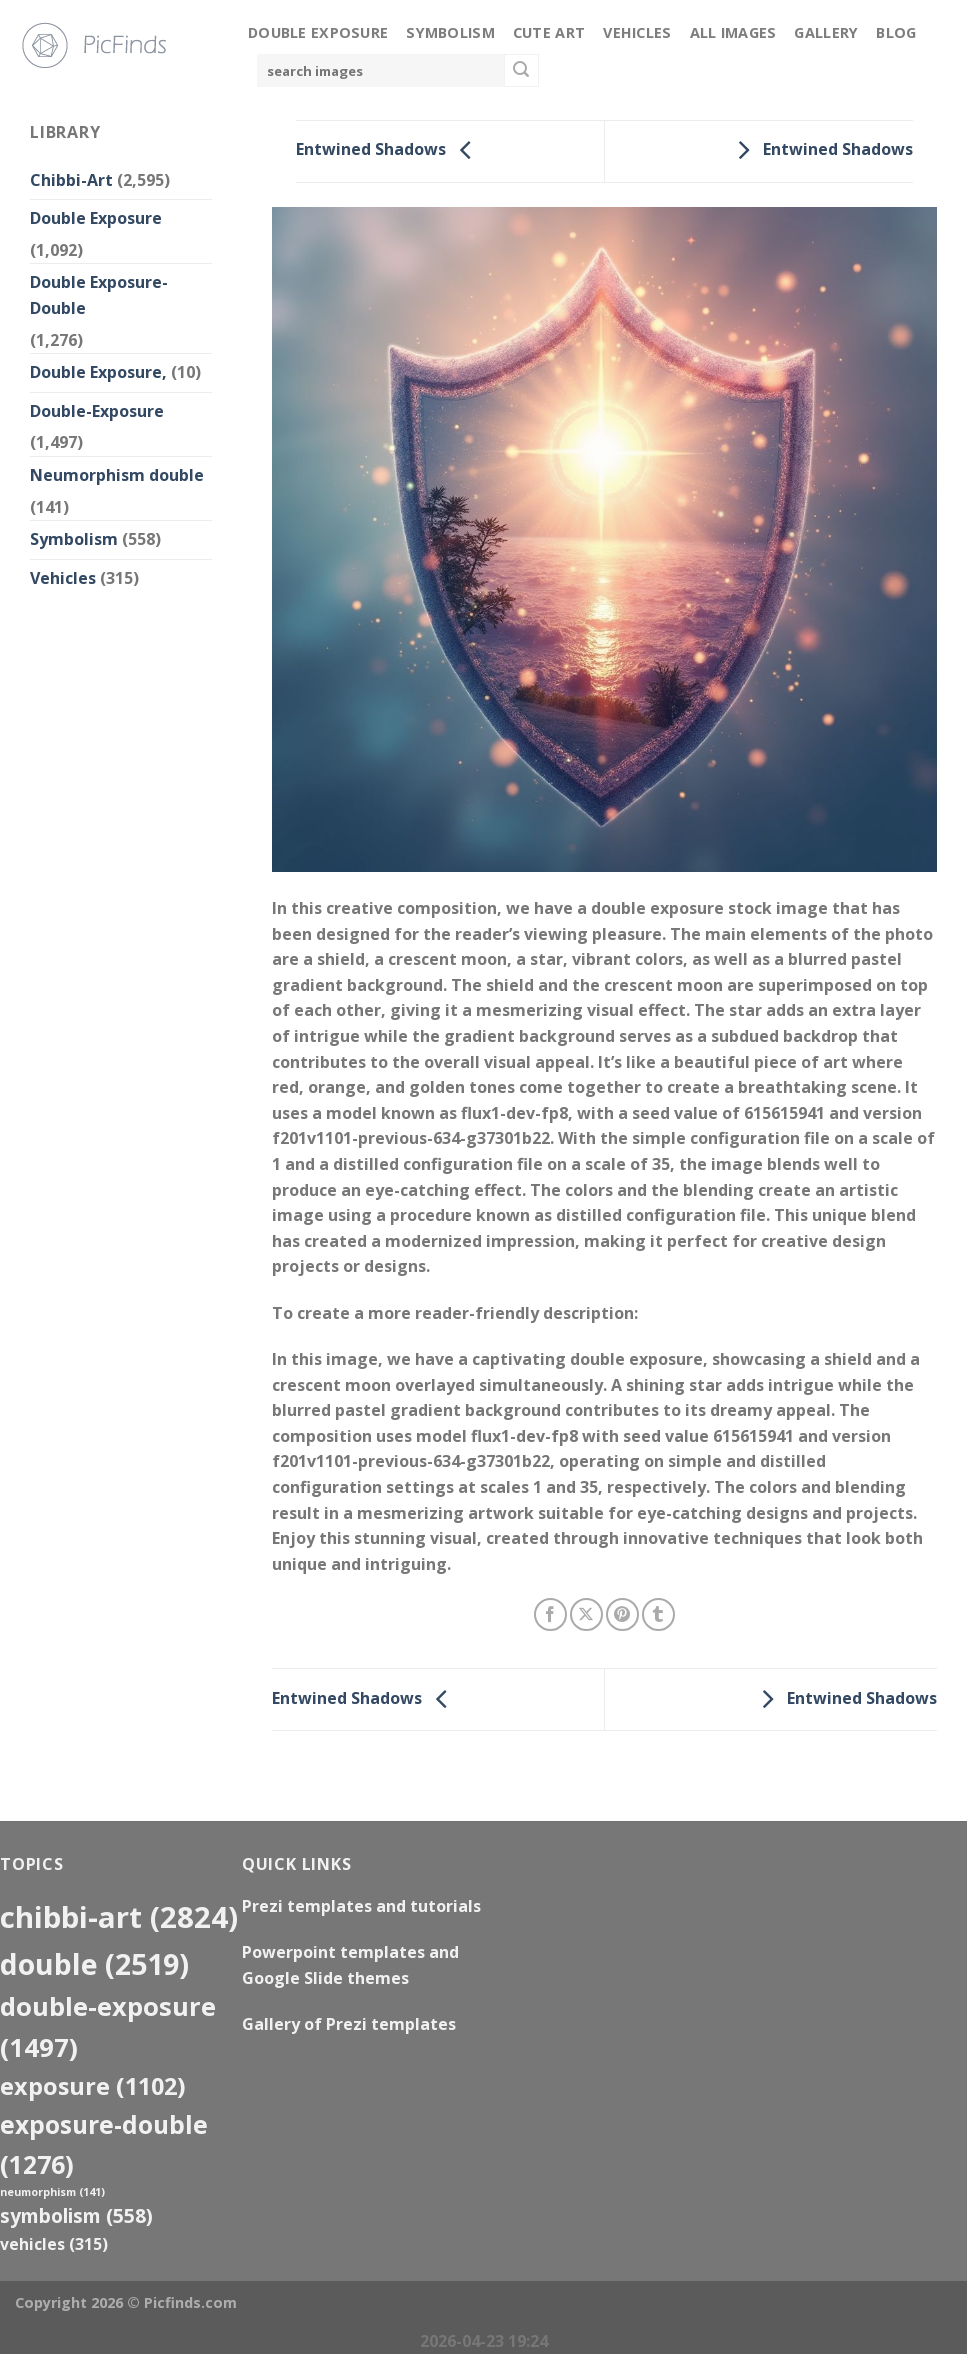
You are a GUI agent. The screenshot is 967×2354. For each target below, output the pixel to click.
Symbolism (450, 32)
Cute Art (549, 32)
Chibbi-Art (71, 180)
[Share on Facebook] (550, 1614)
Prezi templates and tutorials (361, 1906)
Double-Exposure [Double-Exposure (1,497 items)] (108, 2026)
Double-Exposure (97, 411)
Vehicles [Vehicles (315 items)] (54, 2244)
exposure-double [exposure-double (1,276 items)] (104, 2144)
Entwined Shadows (389, 150)
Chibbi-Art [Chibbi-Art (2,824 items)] (119, 1917)
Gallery (826, 32)
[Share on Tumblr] (658, 1614)
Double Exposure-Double (99, 295)
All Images (733, 32)
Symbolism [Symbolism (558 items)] (76, 2215)
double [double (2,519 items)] (94, 1963)
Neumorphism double (117, 475)
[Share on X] (586, 1614)
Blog (896, 32)
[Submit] (521, 71)
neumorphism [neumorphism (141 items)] (52, 2192)
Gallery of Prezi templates (349, 2024)
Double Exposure (318, 32)
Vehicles (637, 32)
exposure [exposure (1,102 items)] (93, 2086)
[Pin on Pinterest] (622, 1614)
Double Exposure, (98, 372)
